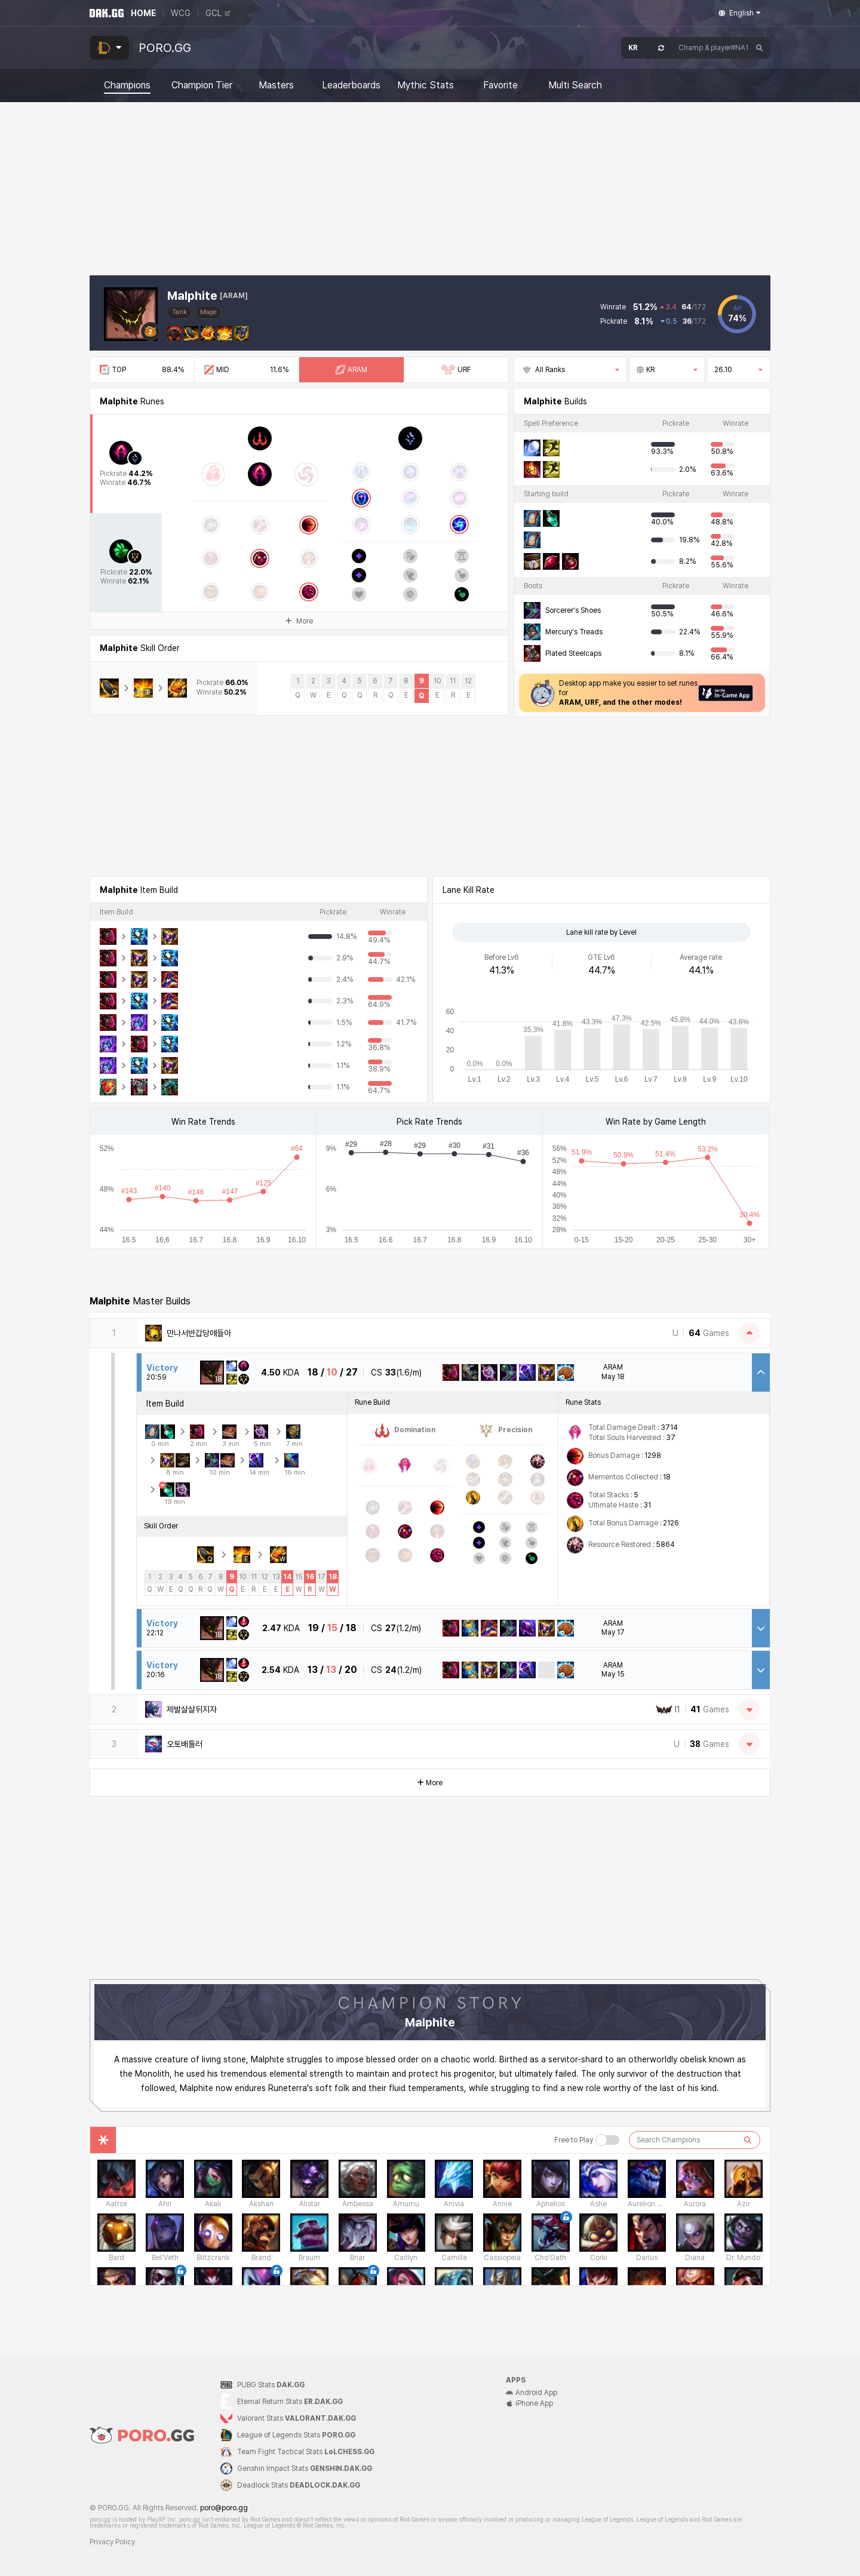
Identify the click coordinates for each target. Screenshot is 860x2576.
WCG (181, 13)
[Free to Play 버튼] (607, 2140)
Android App (531, 2392)
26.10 (738, 370)
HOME (143, 13)
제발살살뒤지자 (192, 1709)
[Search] (759, 48)
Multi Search (575, 85)
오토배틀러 (184, 1744)
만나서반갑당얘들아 (199, 1333)
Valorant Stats (296, 2418)
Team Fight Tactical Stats (305, 2451)
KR (667, 370)
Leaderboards (351, 85)
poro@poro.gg (224, 2508)
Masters (276, 85)
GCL (217, 13)
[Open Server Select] (646, 48)
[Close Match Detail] (761, 1372)
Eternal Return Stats (290, 2401)
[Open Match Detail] (761, 1628)
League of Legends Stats (296, 2435)
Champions (127, 85)
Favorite (500, 85)
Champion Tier (201, 85)
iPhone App (529, 2403)
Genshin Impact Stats (304, 2468)
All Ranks (570, 370)
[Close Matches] (749, 1333)
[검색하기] (747, 2140)
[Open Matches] (749, 1709)
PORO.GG (165, 48)
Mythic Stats (425, 85)
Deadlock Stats (298, 2485)
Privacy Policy (112, 2542)
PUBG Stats (271, 2384)
